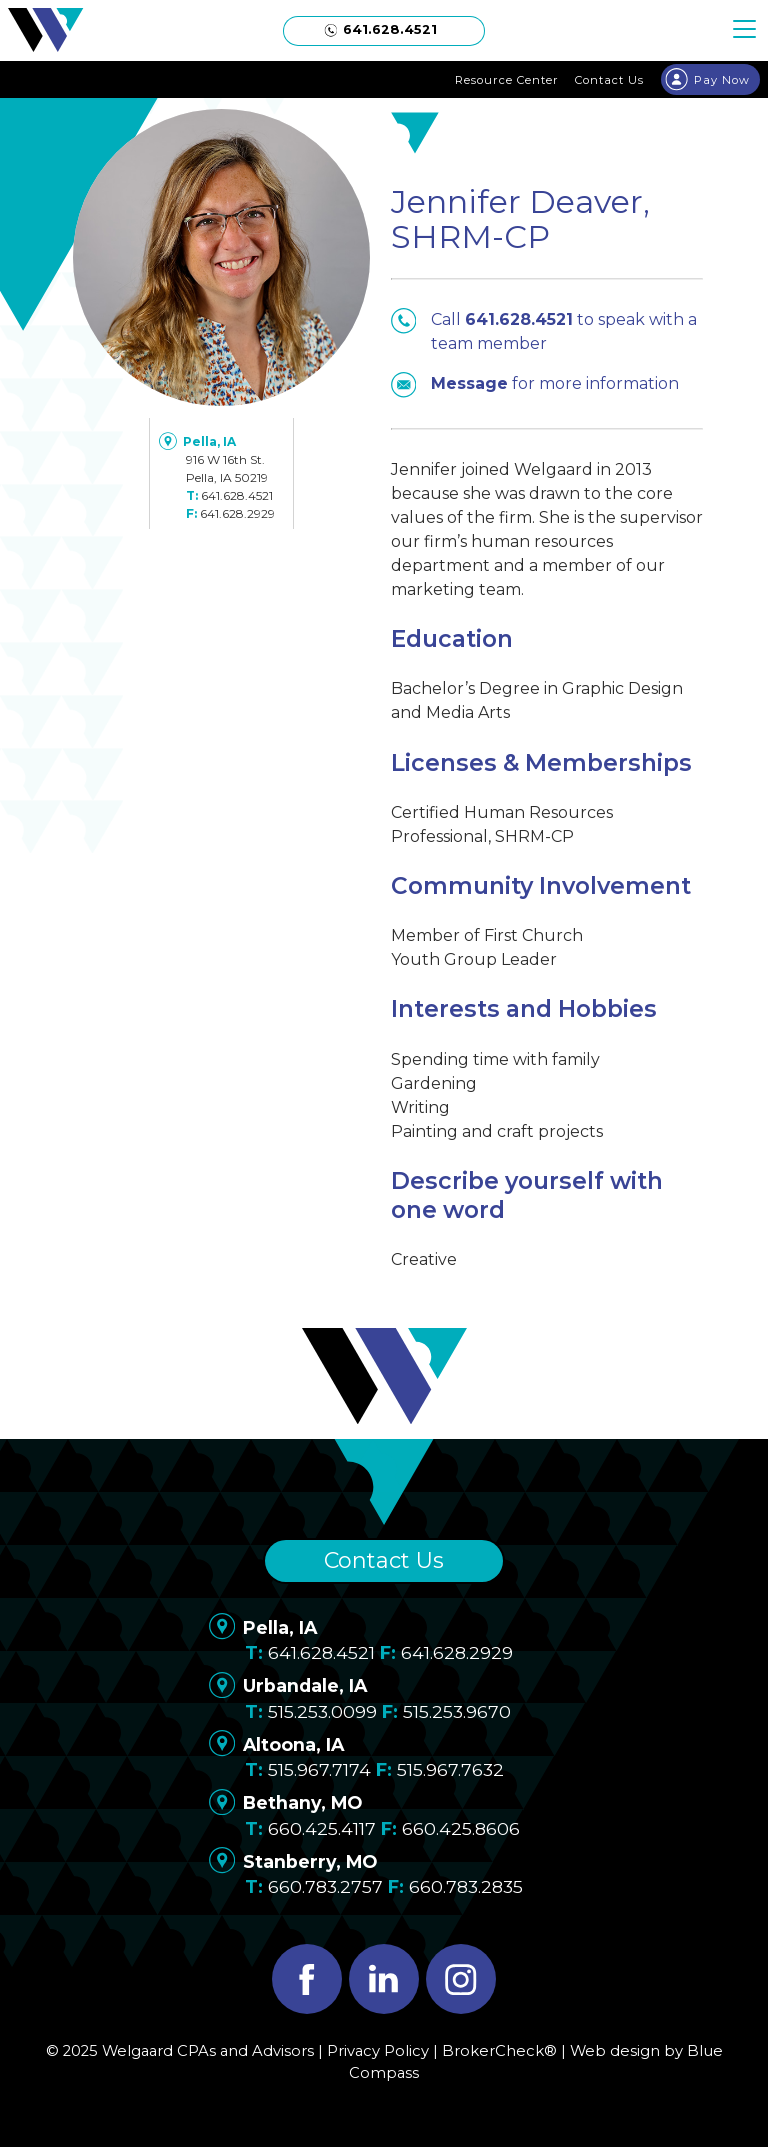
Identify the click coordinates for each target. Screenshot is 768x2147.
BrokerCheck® (499, 2051)
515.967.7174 (319, 1769)
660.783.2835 (466, 1886)
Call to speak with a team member (544, 330)
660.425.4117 (322, 1828)
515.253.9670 (457, 1711)
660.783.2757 (325, 1886)
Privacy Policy (378, 2051)
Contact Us (384, 1560)
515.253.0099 (322, 1711)
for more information (535, 384)
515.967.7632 (450, 1769)
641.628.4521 (237, 495)
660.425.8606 (461, 1828)
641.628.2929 (237, 513)
